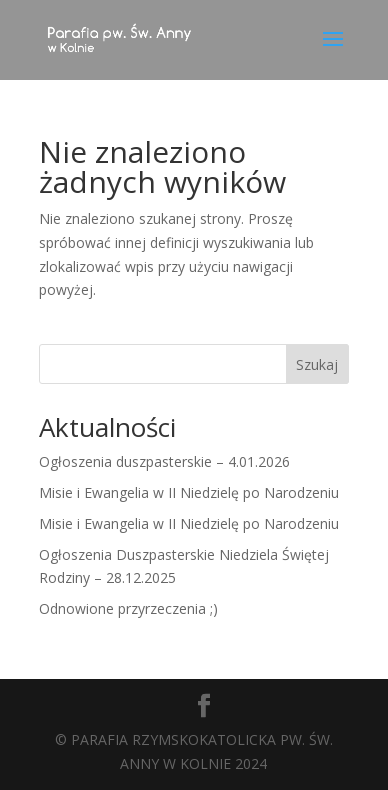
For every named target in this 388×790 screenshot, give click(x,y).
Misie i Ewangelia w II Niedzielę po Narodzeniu (189, 492)
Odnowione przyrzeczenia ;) (128, 608)
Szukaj (317, 364)
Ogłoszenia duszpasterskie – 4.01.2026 (164, 461)
